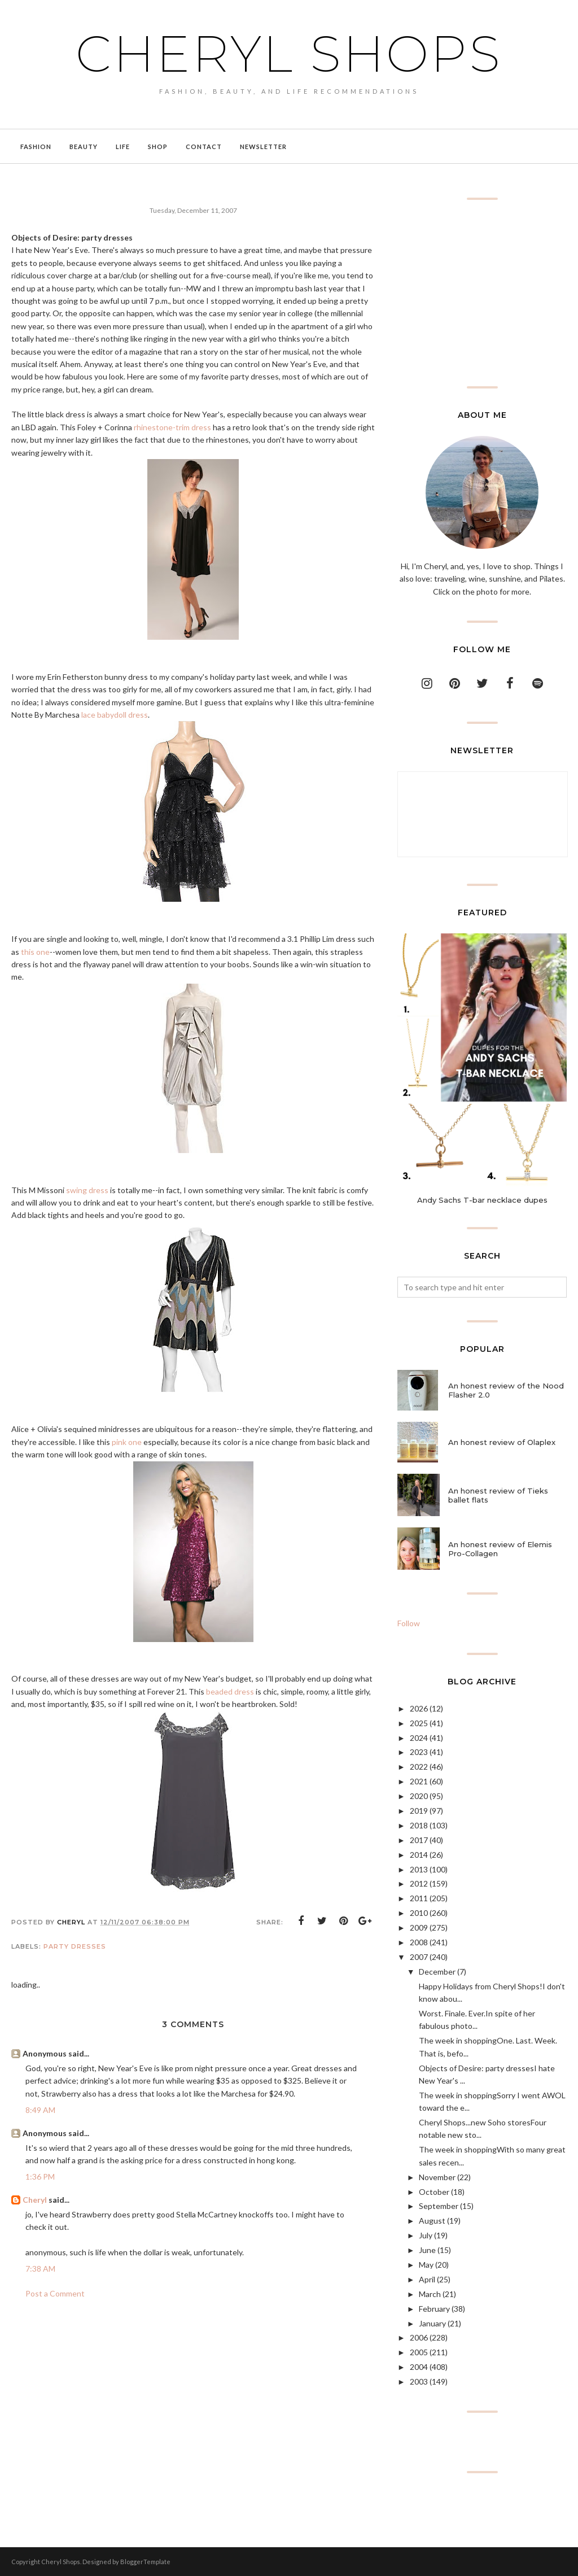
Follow (408, 1623)
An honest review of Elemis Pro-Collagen (500, 1549)
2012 (419, 1883)
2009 (419, 1927)
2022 (419, 1766)
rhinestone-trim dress (172, 427)
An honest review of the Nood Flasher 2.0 (506, 1390)
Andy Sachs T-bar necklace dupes (482, 1199)
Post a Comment (55, 2293)
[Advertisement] (482, 293)
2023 (419, 1752)
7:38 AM (40, 2268)
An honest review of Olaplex (501, 1442)
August (432, 2220)
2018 (419, 1825)
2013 (419, 1869)
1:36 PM (40, 2176)
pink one (127, 1442)
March (430, 2294)
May (426, 2264)
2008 (419, 1942)
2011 (419, 1898)
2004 (419, 2367)
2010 (419, 1913)
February (434, 2308)
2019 (419, 1810)
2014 (419, 1854)
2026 (419, 1708)
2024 (419, 1738)
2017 (419, 1840)
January (432, 2323)
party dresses (74, 1946)
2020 (419, 1796)
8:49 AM (40, 2110)
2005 (419, 2352)
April (427, 2279)
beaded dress (230, 1691)
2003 (419, 2381)
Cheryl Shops (289, 54)
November (437, 2177)
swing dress (87, 1190)
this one (35, 952)
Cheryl (35, 2199)
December (437, 1971)
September (438, 2206)
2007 (419, 1957)
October (434, 2192)
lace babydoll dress (114, 714)
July (425, 2235)
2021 (419, 1781)
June (427, 2250)
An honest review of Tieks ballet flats (498, 1495)
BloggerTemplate (145, 2561)
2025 (419, 1723)
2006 (419, 2337)
